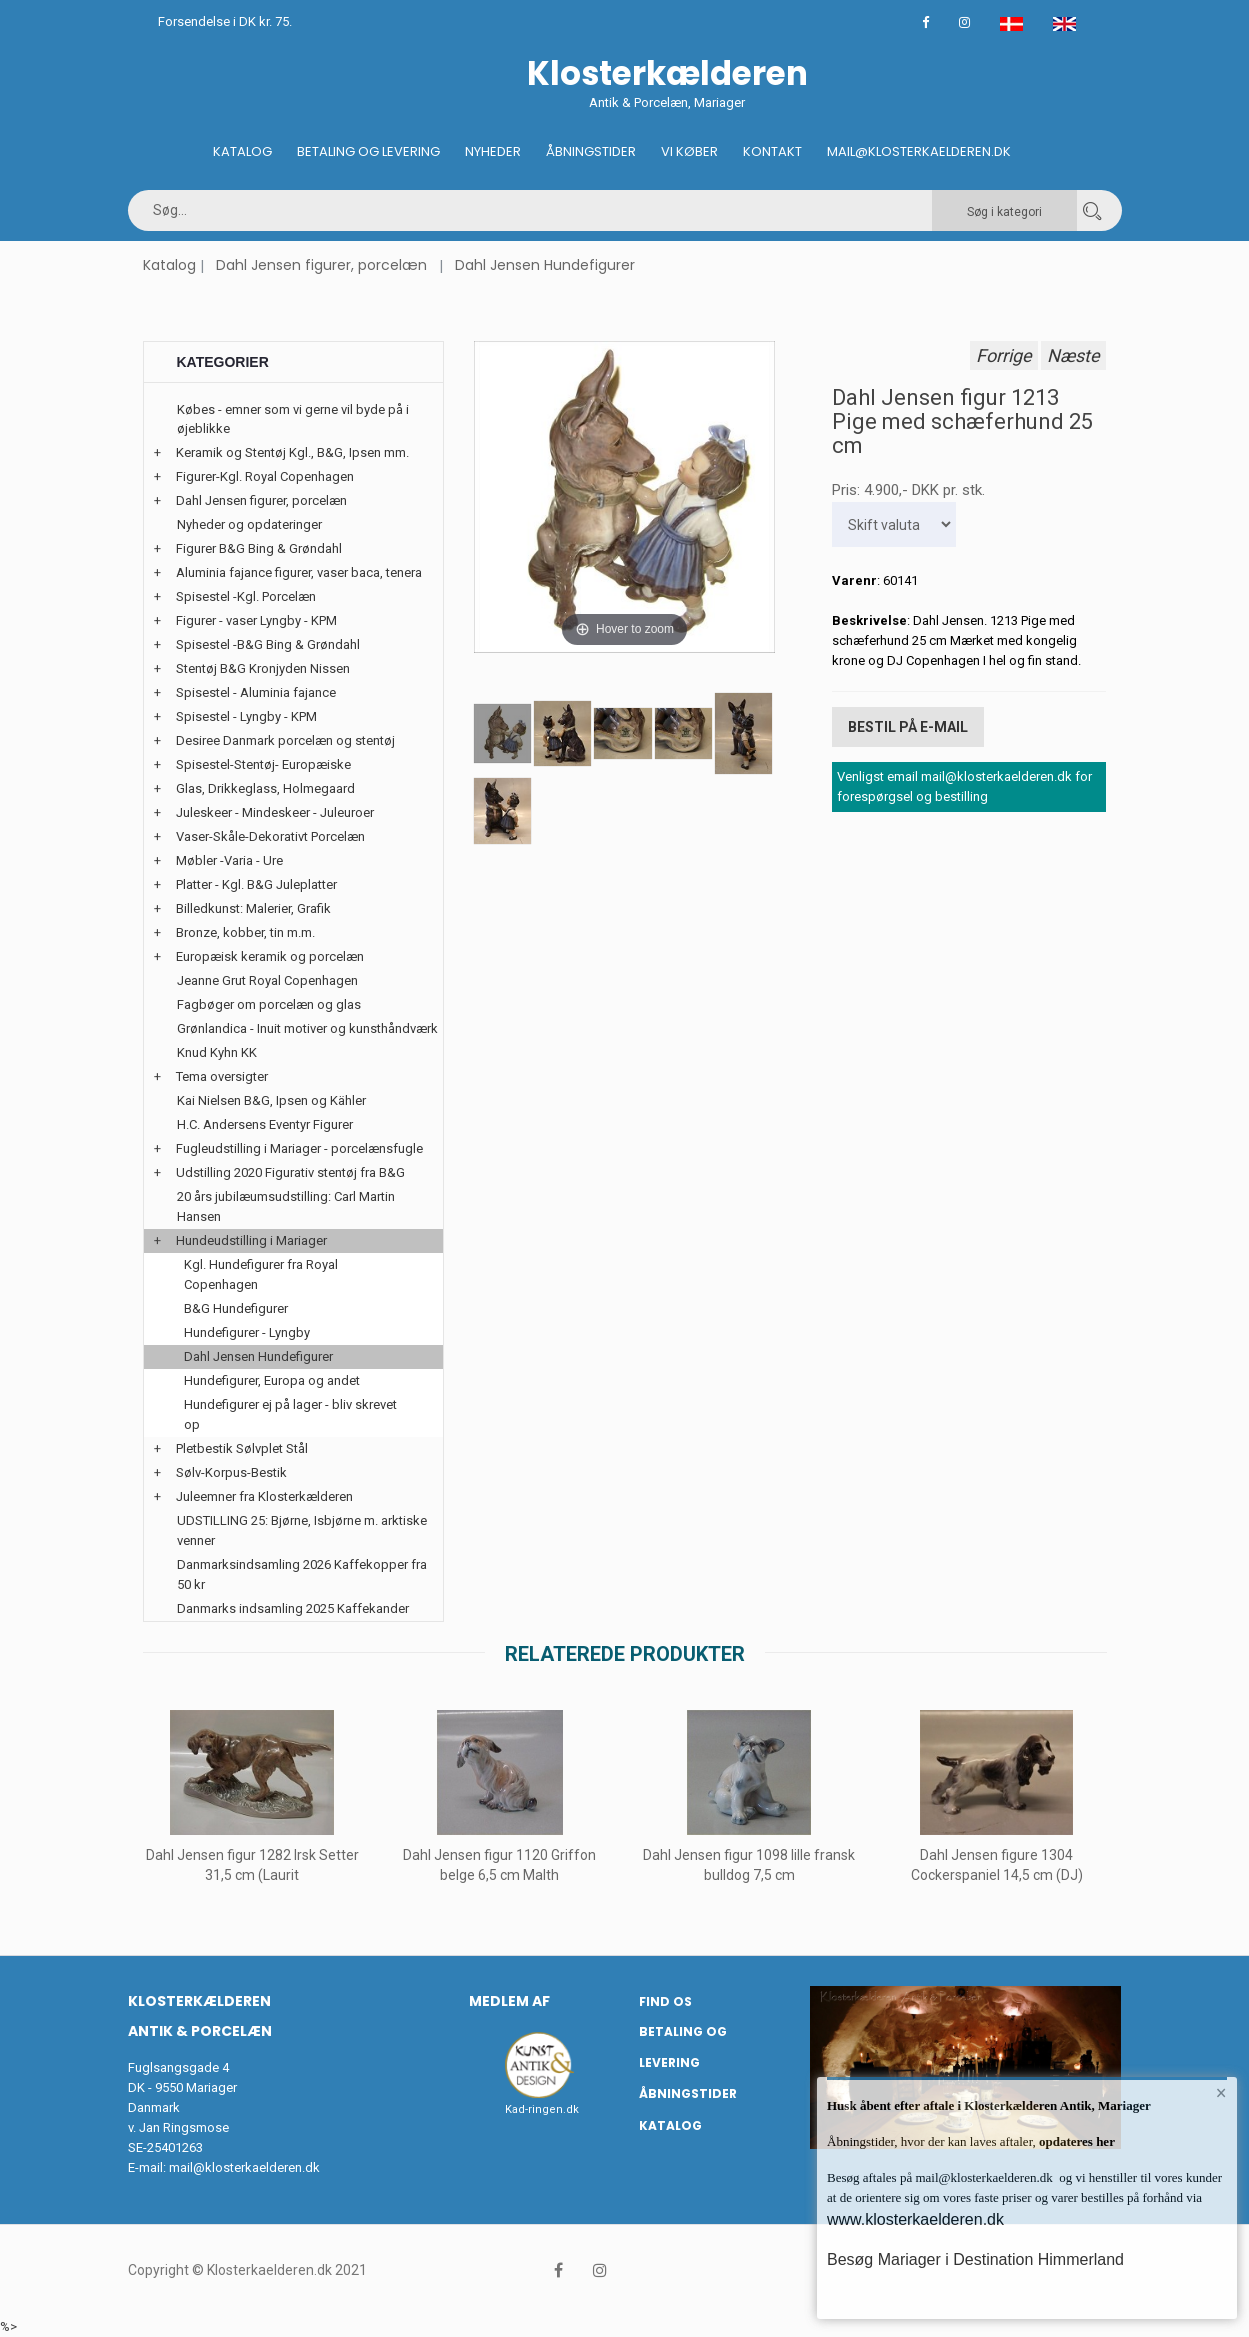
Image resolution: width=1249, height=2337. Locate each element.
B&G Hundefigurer (236, 1308)
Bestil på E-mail (908, 727)
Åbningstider (591, 151)
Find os (665, 2001)
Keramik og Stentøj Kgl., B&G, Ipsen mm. (292, 452)
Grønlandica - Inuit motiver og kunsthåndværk (307, 1028)
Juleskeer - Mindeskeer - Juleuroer (275, 812)
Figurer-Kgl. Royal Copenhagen (265, 476)
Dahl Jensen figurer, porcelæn (321, 265)
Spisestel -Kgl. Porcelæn (246, 596)
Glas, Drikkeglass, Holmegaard (265, 788)
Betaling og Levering (368, 151)
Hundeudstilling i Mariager (251, 1240)
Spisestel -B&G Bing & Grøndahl (268, 644)
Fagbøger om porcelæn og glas (269, 1004)
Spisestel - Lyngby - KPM (246, 716)
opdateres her (1075, 2141)
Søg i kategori (1004, 212)
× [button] (1221, 2093)
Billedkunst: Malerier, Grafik (253, 908)
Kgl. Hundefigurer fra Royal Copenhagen (261, 1274)
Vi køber (689, 151)
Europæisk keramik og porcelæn (270, 956)
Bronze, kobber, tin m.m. (245, 932)
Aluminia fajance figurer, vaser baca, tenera (299, 572)
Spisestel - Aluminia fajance (256, 692)
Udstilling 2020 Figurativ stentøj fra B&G (290, 1172)
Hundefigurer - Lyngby (247, 1332)
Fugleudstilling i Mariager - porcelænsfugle (299, 1148)
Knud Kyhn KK (217, 1052)
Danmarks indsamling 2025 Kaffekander (293, 1608)
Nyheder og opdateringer (249, 524)
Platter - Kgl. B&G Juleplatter (256, 884)
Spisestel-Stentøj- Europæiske (263, 764)
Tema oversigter (222, 1076)
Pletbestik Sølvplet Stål (242, 1448)
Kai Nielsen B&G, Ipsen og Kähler (271, 1100)
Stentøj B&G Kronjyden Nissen (263, 668)
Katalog (242, 151)
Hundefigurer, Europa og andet (272, 1380)
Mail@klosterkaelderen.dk (919, 151)
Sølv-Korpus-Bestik (231, 1472)
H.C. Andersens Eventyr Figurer (265, 1124)
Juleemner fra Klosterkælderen (264, 1496)
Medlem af (509, 2001)
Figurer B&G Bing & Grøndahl (259, 548)
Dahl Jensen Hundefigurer (545, 265)
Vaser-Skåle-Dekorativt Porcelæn (270, 836)
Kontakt (772, 151)
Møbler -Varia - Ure (229, 860)
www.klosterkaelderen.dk (915, 2219)
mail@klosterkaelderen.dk (244, 2167)
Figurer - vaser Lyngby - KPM (256, 620)
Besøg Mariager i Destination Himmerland (975, 2259)
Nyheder (493, 151)
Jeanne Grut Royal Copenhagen (267, 980)
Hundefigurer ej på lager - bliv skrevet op (290, 1414)
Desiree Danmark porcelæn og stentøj (285, 740)
